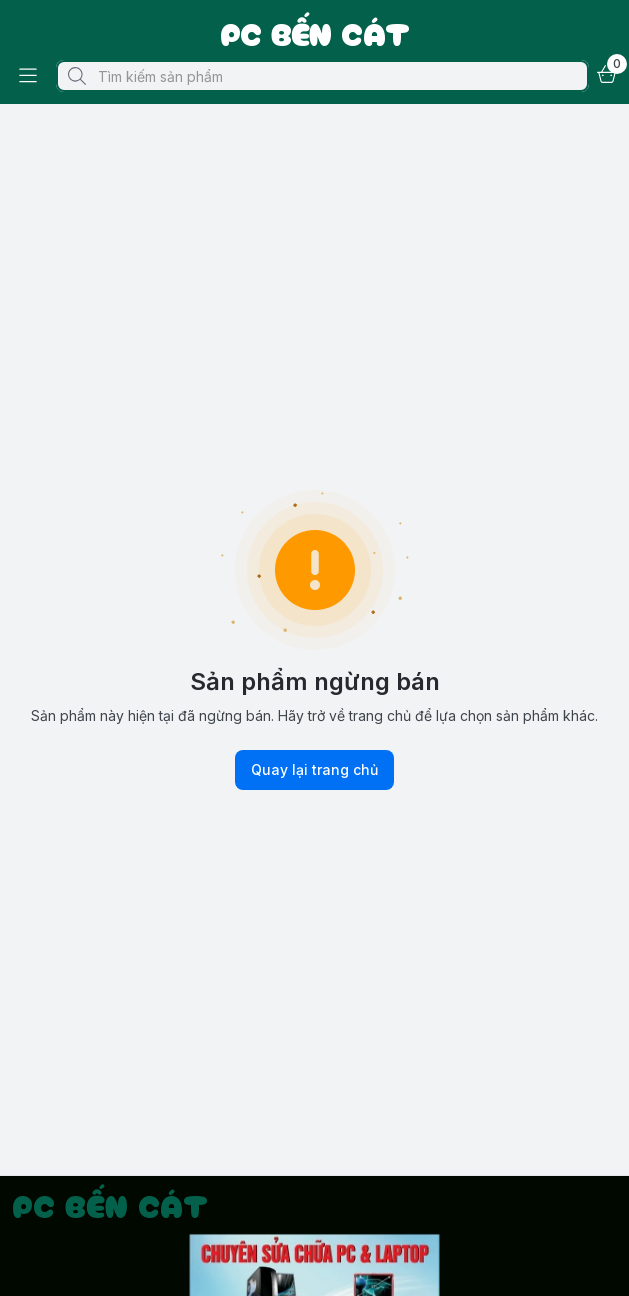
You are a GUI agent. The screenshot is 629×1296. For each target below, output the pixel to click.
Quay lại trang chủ (314, 770)
